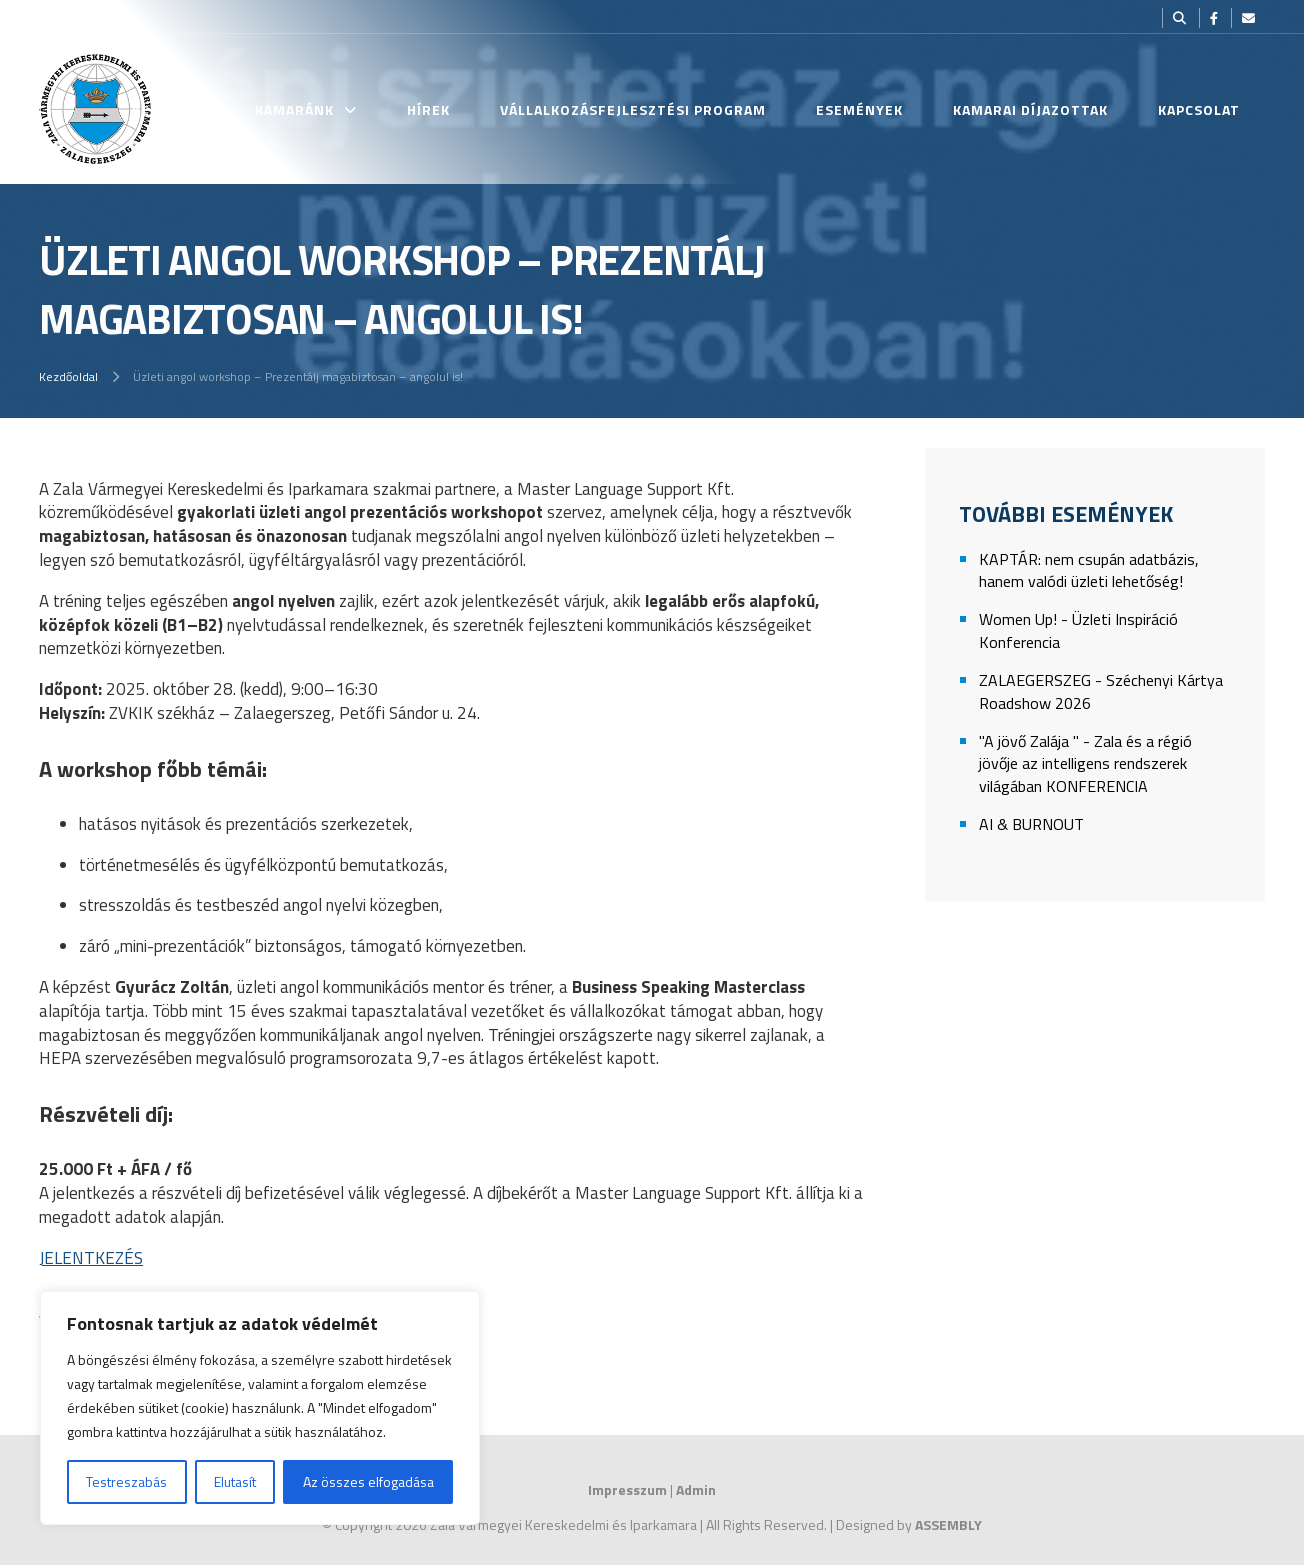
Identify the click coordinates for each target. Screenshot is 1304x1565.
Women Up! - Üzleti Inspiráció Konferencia (1078, 630)
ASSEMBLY (948, 1524)
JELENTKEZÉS (91, 1258)
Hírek (428, 109)
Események (859, 109)
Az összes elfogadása (368, 1481)
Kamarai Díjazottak (1030, 109)
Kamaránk (294, 109)
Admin (696, 1489)
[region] (260, 1408)
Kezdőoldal (68, 376)
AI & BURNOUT (1031, 824)
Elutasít (235, 1481)
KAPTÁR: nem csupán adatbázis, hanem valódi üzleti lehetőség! (1089, 570)
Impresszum (627, 1489)
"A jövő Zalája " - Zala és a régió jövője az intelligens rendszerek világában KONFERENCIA (1085, 764)
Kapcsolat (1199, 109)
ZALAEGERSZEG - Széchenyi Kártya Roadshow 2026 (1101, 691)
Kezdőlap (168, 109)
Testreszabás (126, 1481)
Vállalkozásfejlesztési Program (633, 109)
